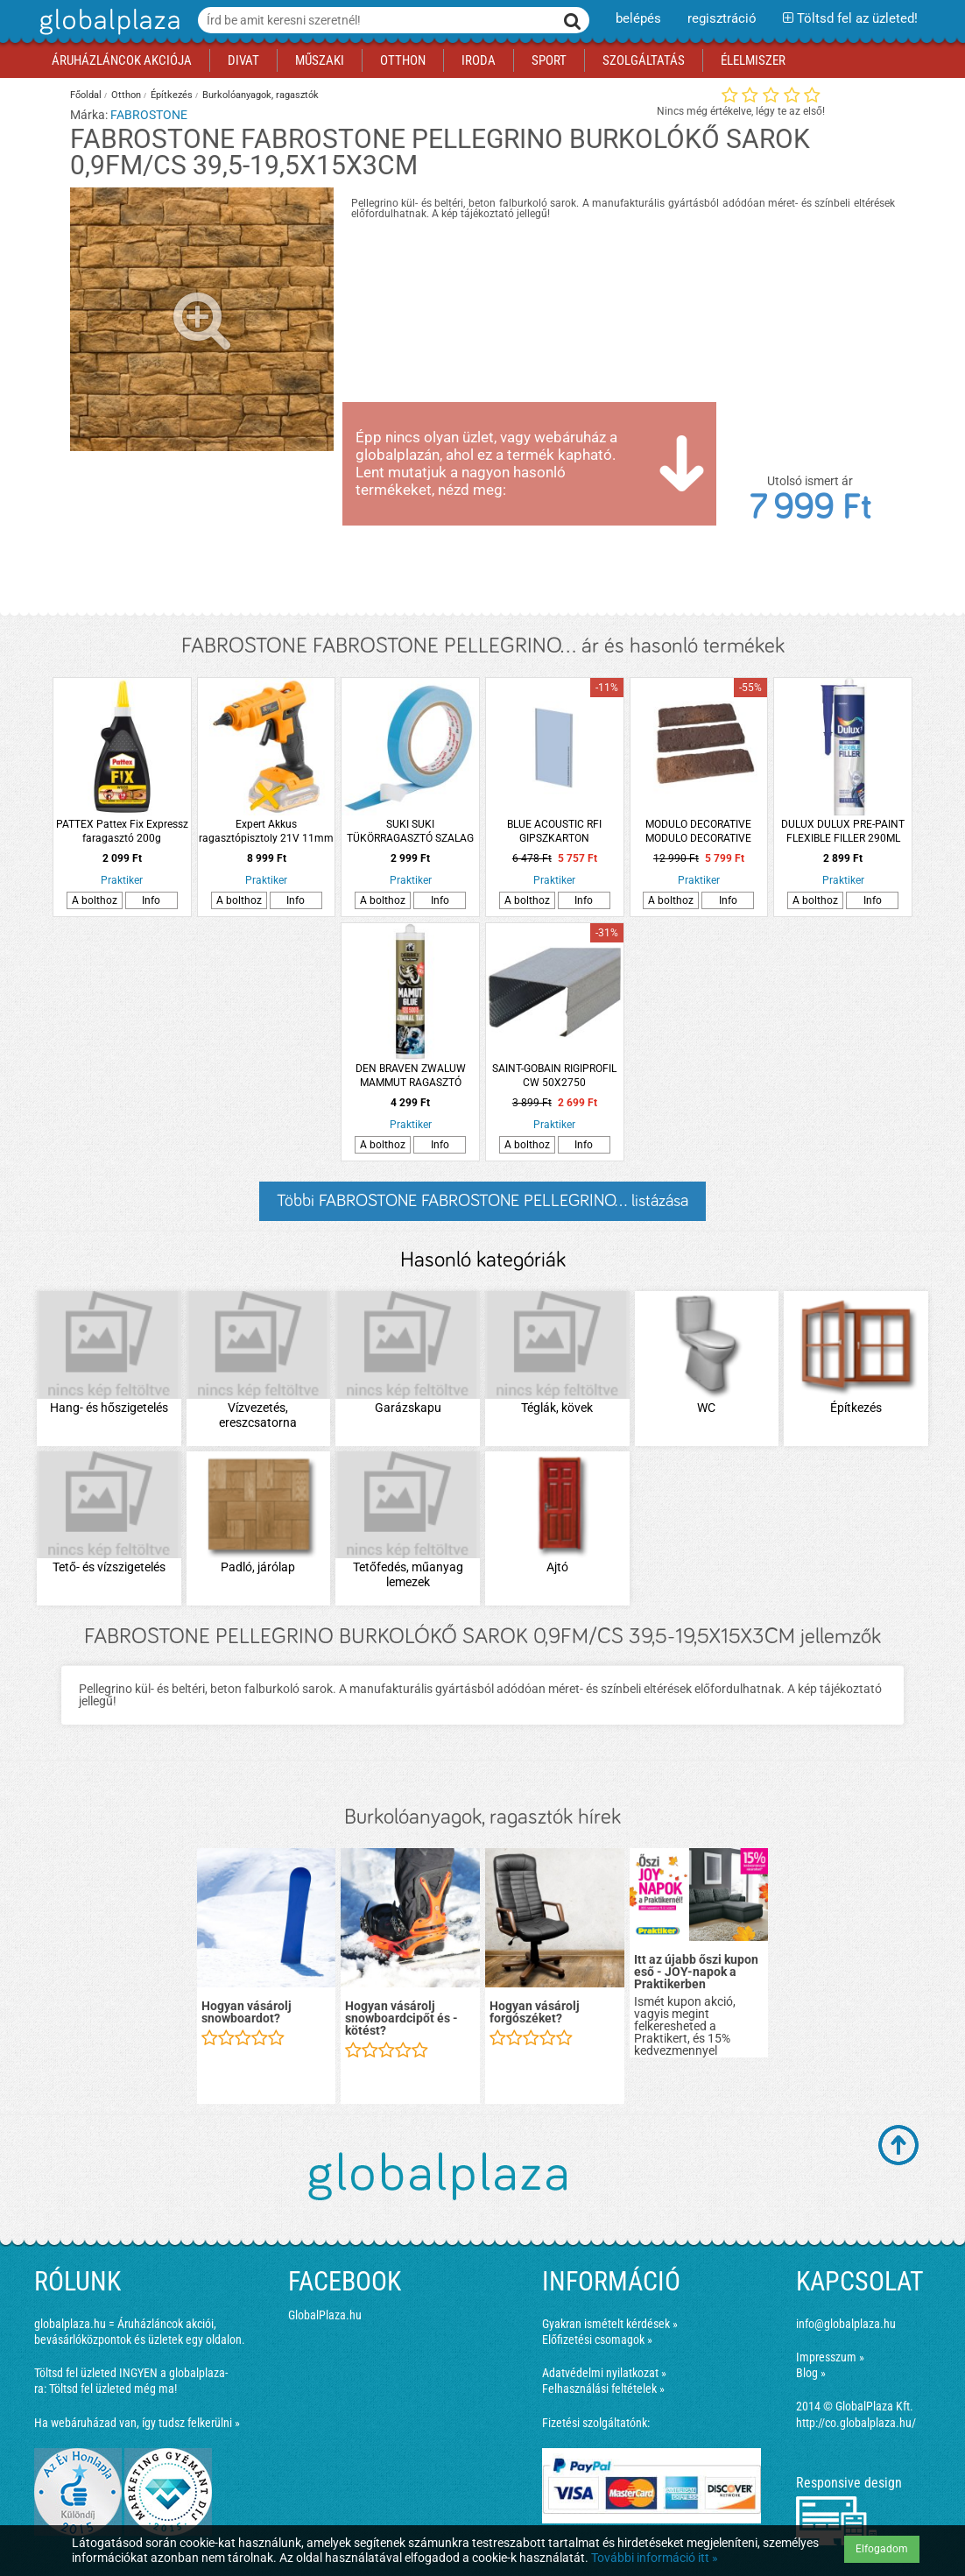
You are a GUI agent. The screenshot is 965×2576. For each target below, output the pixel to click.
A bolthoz (94, 900)
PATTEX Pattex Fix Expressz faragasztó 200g (122, 831)
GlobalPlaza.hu (325, 2315)
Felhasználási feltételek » (603, 2389)
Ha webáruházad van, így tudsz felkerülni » (137, 2423)
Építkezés (172, 95)
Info (151, 900)
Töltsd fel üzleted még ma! (113, 2389)
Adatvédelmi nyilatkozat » (604, 2373)
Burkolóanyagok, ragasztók (260, 95)
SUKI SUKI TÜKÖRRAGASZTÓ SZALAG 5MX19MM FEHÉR (410, 831)
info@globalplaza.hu (846, 2324)
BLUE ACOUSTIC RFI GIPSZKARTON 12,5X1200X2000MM (554, 831)
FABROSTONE (148, 115)
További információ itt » (654, 2558)
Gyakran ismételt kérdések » (610, 2324)
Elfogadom (882, 2549)
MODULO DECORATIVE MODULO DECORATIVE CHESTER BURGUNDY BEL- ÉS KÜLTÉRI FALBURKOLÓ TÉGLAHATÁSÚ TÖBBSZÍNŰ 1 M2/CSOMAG (699, 831)
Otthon (126, 95)
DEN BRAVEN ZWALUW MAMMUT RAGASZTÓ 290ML (411, 1076)
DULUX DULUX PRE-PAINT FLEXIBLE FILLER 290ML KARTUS (843, 831)
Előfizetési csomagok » (597, 2340)
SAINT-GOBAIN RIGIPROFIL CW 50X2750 (554, 1075)
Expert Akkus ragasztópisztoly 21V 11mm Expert (266, 831)
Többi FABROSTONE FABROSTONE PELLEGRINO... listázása (482, 1201)
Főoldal (86, 95)
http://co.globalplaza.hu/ (856, 2423)
